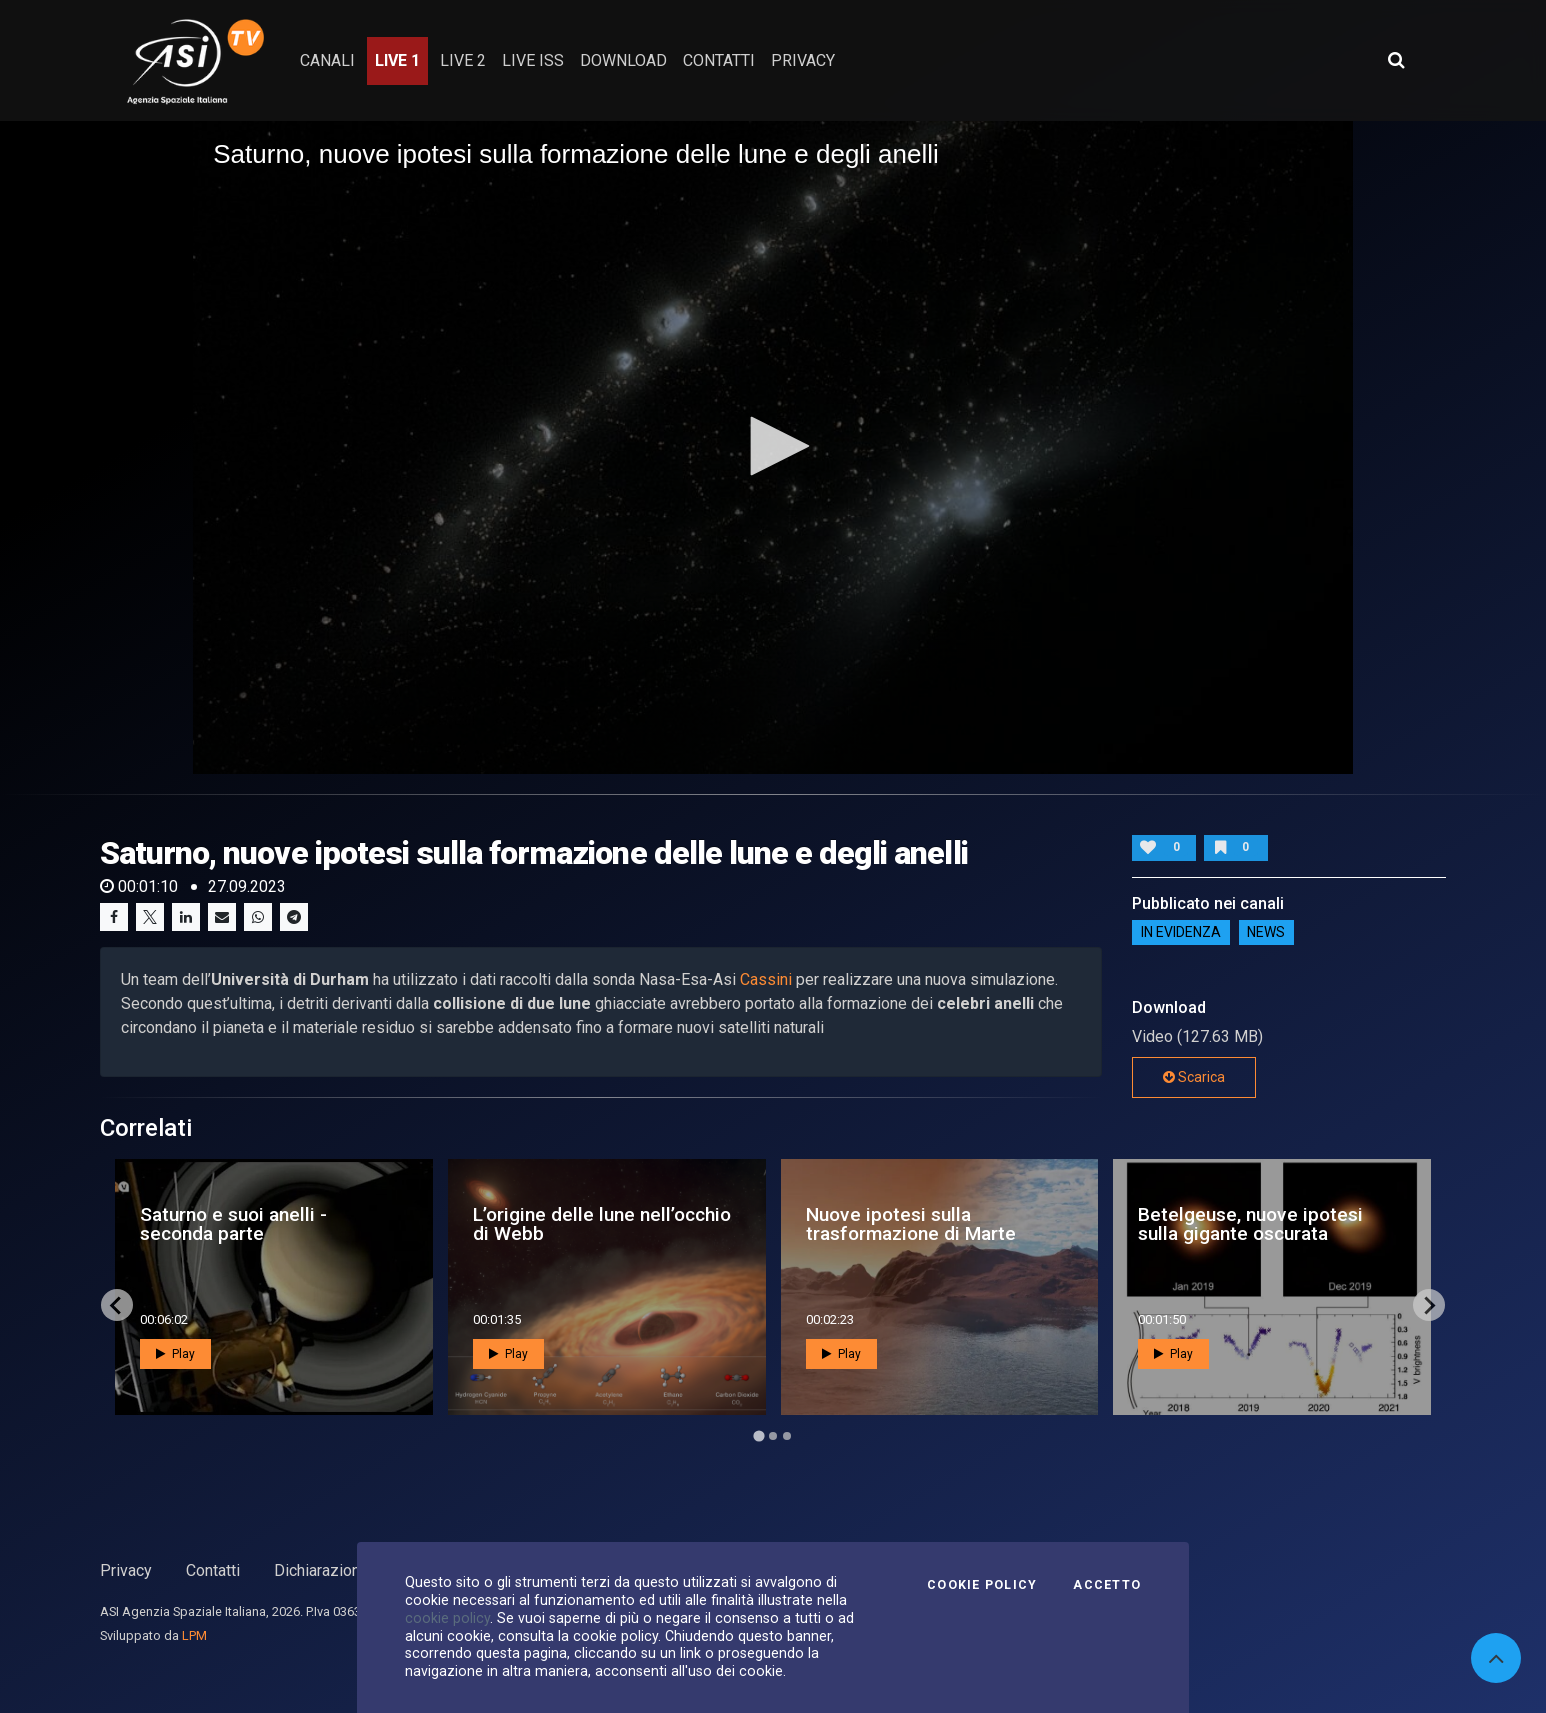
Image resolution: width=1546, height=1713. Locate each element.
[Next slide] (1429, 1305)
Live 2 (463, 60)
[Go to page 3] (787, 1436)
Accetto (1107, 1585)
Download (623, 60)
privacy (803, 60)
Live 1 (397, 60)
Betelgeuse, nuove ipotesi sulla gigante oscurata (1250, 1224)
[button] (773, 446)
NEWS (1266, 933)
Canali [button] (327, 60)
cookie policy (447, 1618)
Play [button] (175, 1354)
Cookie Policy (982, 1585)
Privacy (126, 1570)
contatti (719, 60)
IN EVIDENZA (1181, 933)
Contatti (213, 1570)
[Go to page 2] (773, 1436)
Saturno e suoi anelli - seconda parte (233, 1224)
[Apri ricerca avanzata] (1396, 60)
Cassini (766, 979)
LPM (194, 1635)
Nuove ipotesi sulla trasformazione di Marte (911, 1224)
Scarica (1194, 1077)
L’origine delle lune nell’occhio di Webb (602, 1224)
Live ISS (533, 60)
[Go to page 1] (758, 1436)
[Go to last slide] (117, 1305)
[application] (773, 447)
